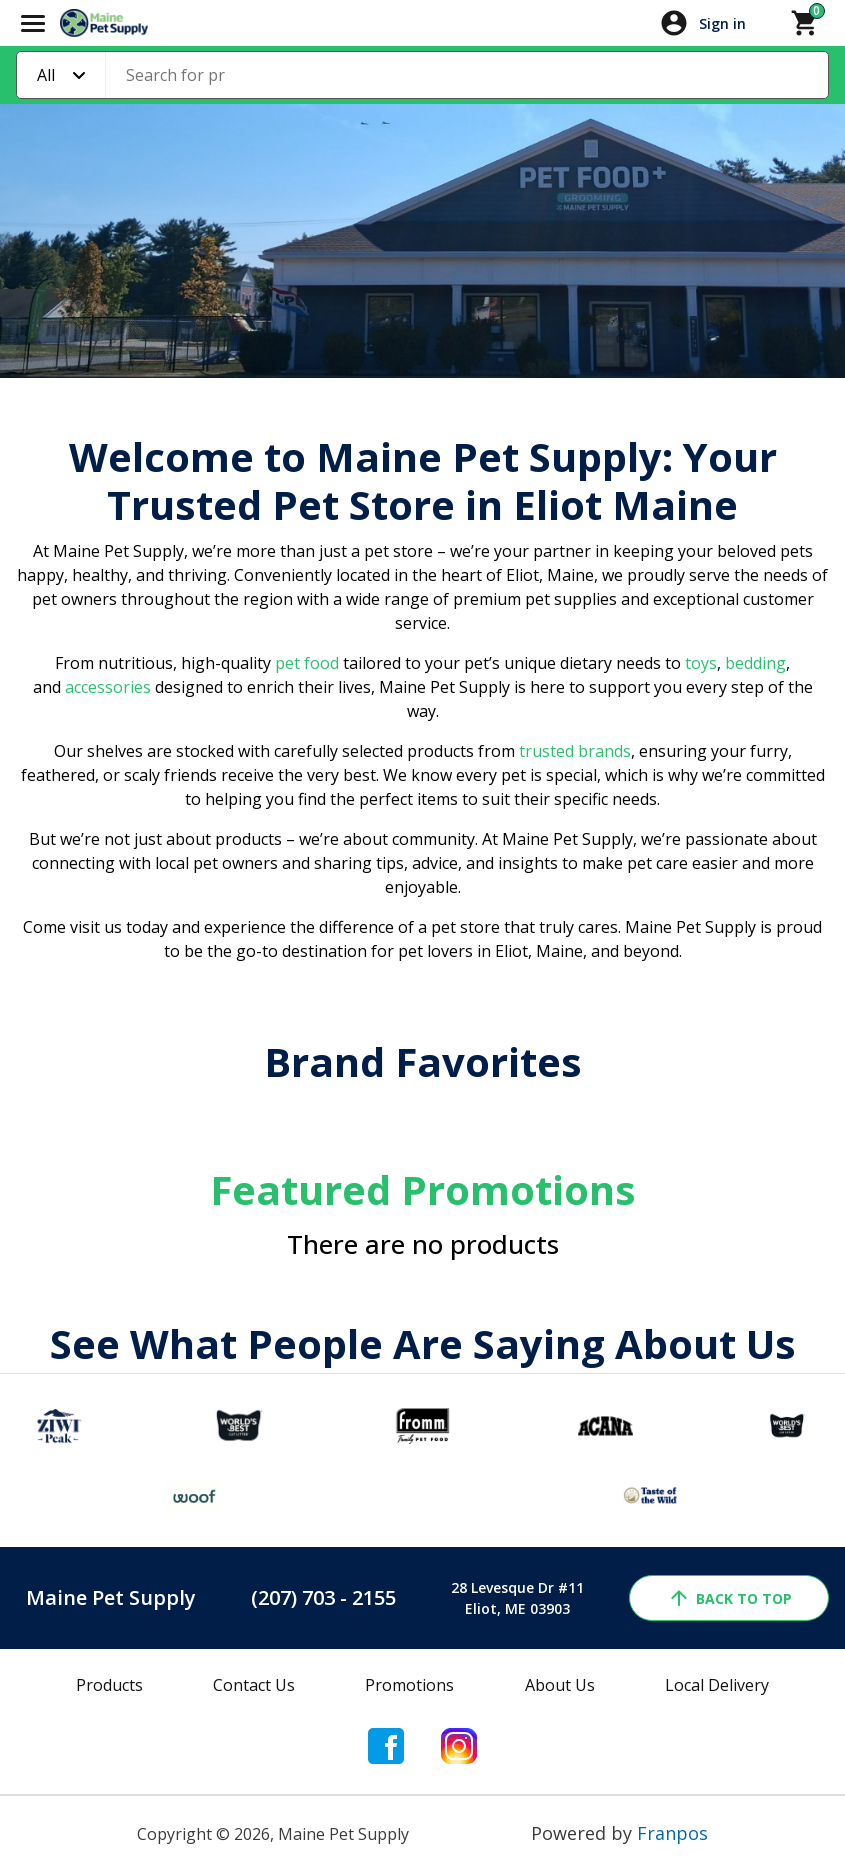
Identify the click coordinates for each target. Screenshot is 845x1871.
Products (109, 1685)
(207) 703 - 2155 (323, 1597)
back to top (729, 1598)
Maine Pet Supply (111, 1597)
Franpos (672, 1833)
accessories (108, 687)
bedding (753, 663)
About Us (560, 1685)
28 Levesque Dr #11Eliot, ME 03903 (517, 1598)
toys (701, 663)
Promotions (409, 1685)
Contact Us (254, 1685)
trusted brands (573, 751)
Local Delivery (717, 1685)
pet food (307, 663)
